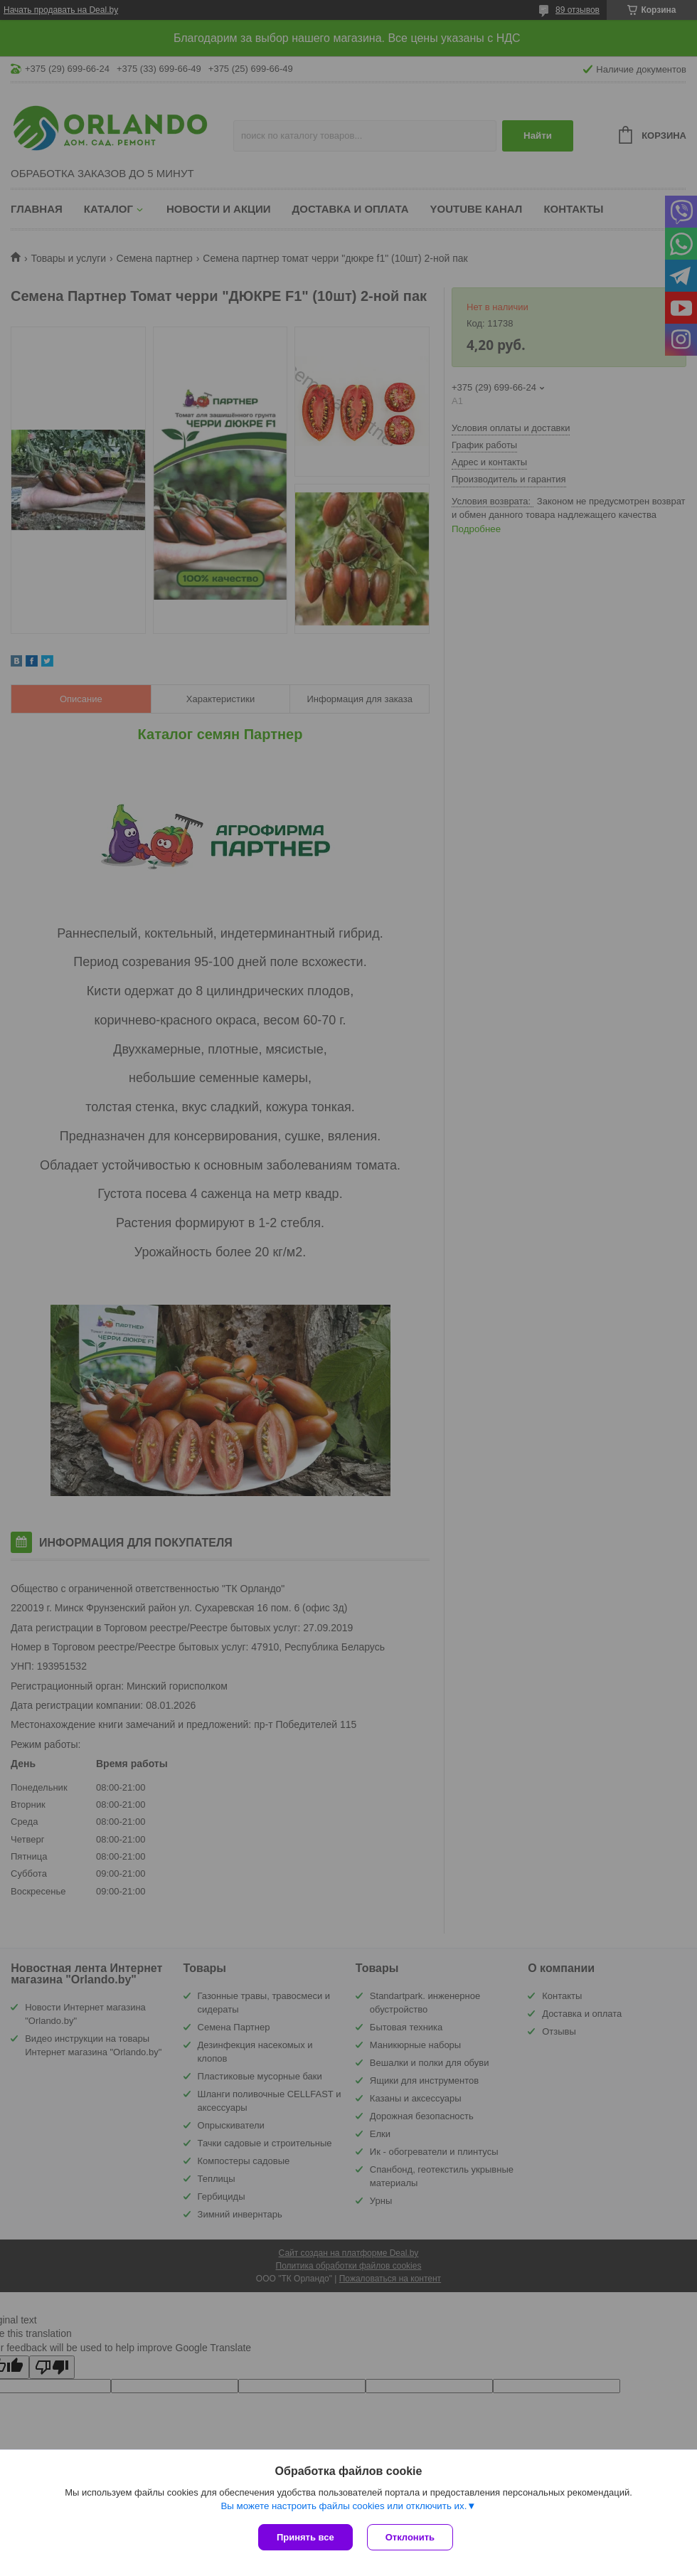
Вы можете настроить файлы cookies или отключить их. (343, 2506)
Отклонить (410, 2537)
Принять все (305, 2537)
